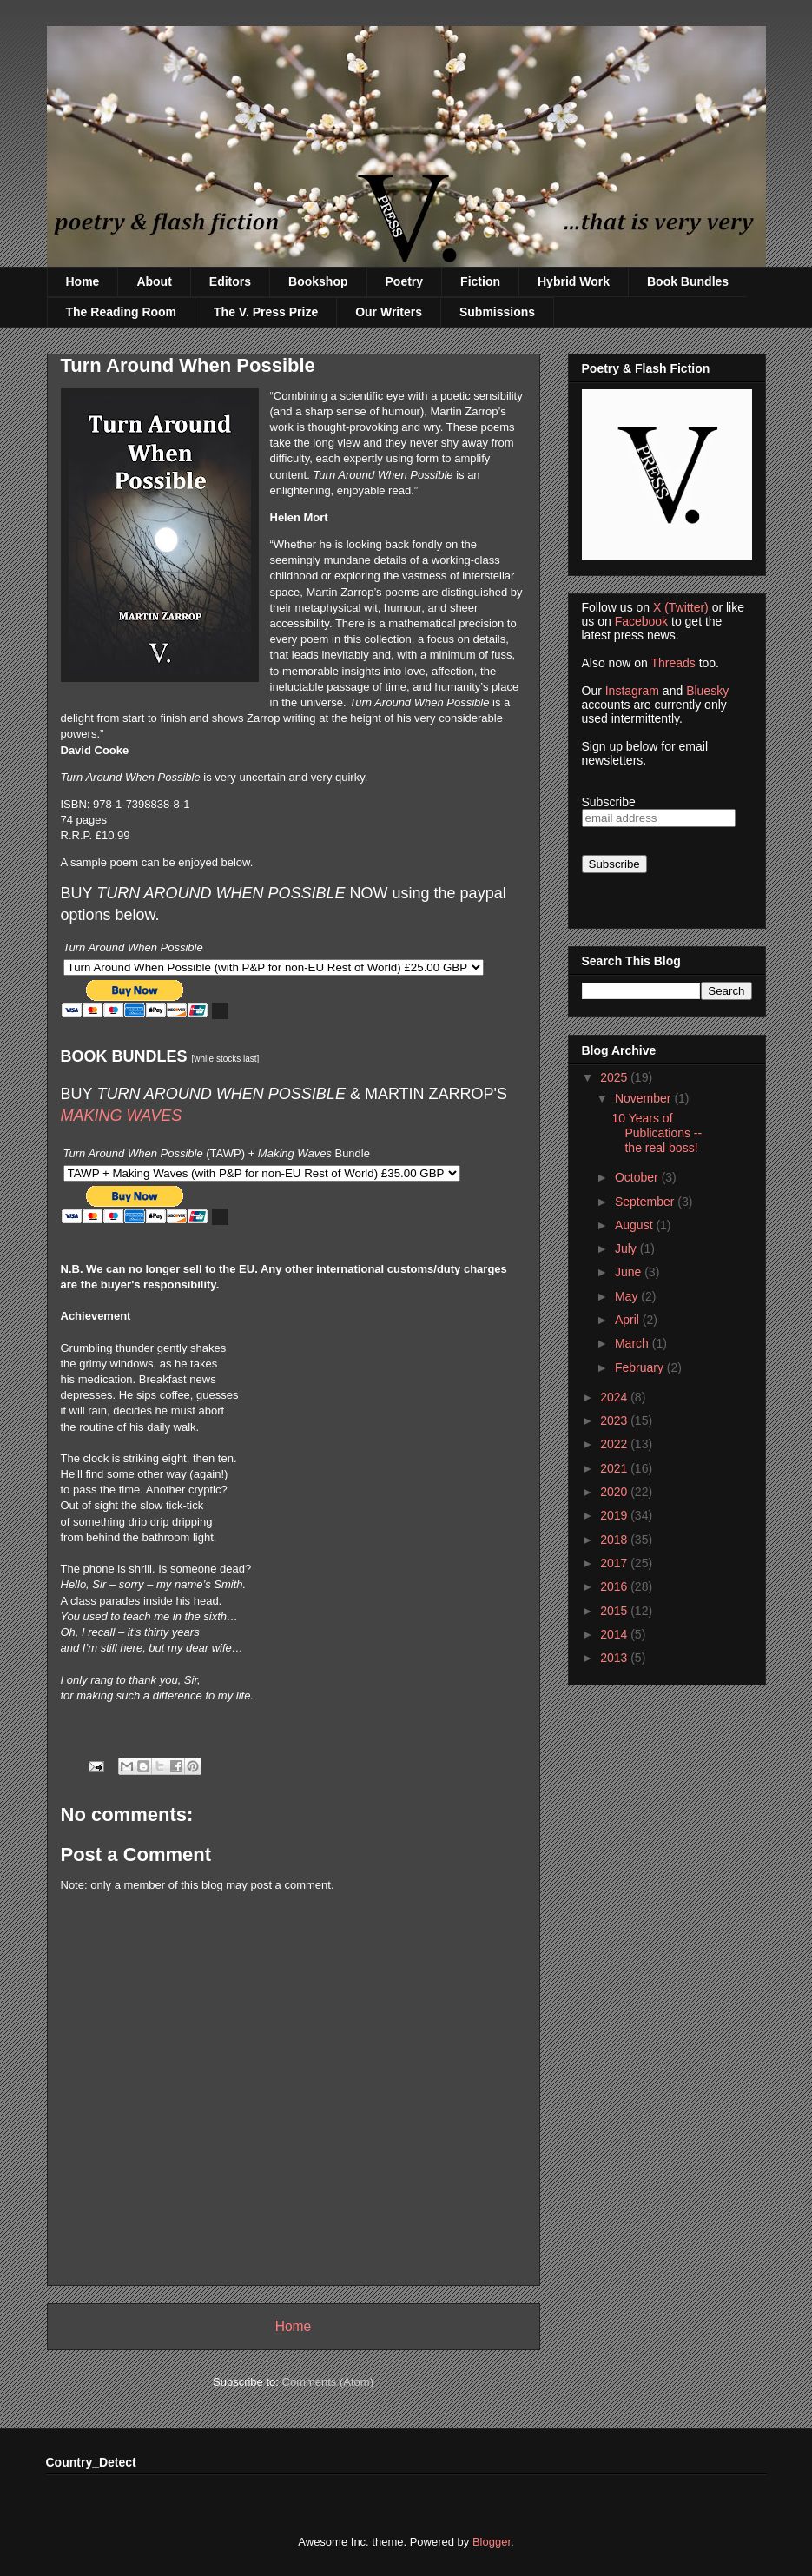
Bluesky (707, 691)
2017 (615, 1563)
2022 (615, 1444)
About (153, 281)
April (629, 1320)
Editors (230, 281)
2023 (615, 1420)
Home (83, 281)
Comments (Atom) (327, 2381)
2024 (615, 1397)
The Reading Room (121, 312)
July (627, 1248)
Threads (672, 663)
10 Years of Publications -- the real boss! (656, 1133)
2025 (615, 1077)
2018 (615, 1539)
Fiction (480, 281)
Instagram (632, 691)
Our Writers (388, 312)
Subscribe (609, 802)
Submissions (497, 312)
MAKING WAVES (121, 1115)
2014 (615, 1634)
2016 (615, 1586)
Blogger (491, 2541)
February (641, 1367)
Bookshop (317, 281)
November (644, 1098)
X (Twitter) (681, 607)
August (635, 1225)
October (638, 1177)
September (646, 1202)
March (633, 1343)
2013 (615, 1658)
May (628, 1296)
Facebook (641, 621)
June (629, 1272)
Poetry (405, 281)
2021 (615, 1468)
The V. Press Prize (266, 312)
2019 (615, 1515)
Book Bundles (688, 281)
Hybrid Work (574, 281)
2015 (615, 1611)
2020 (615, 1492)
